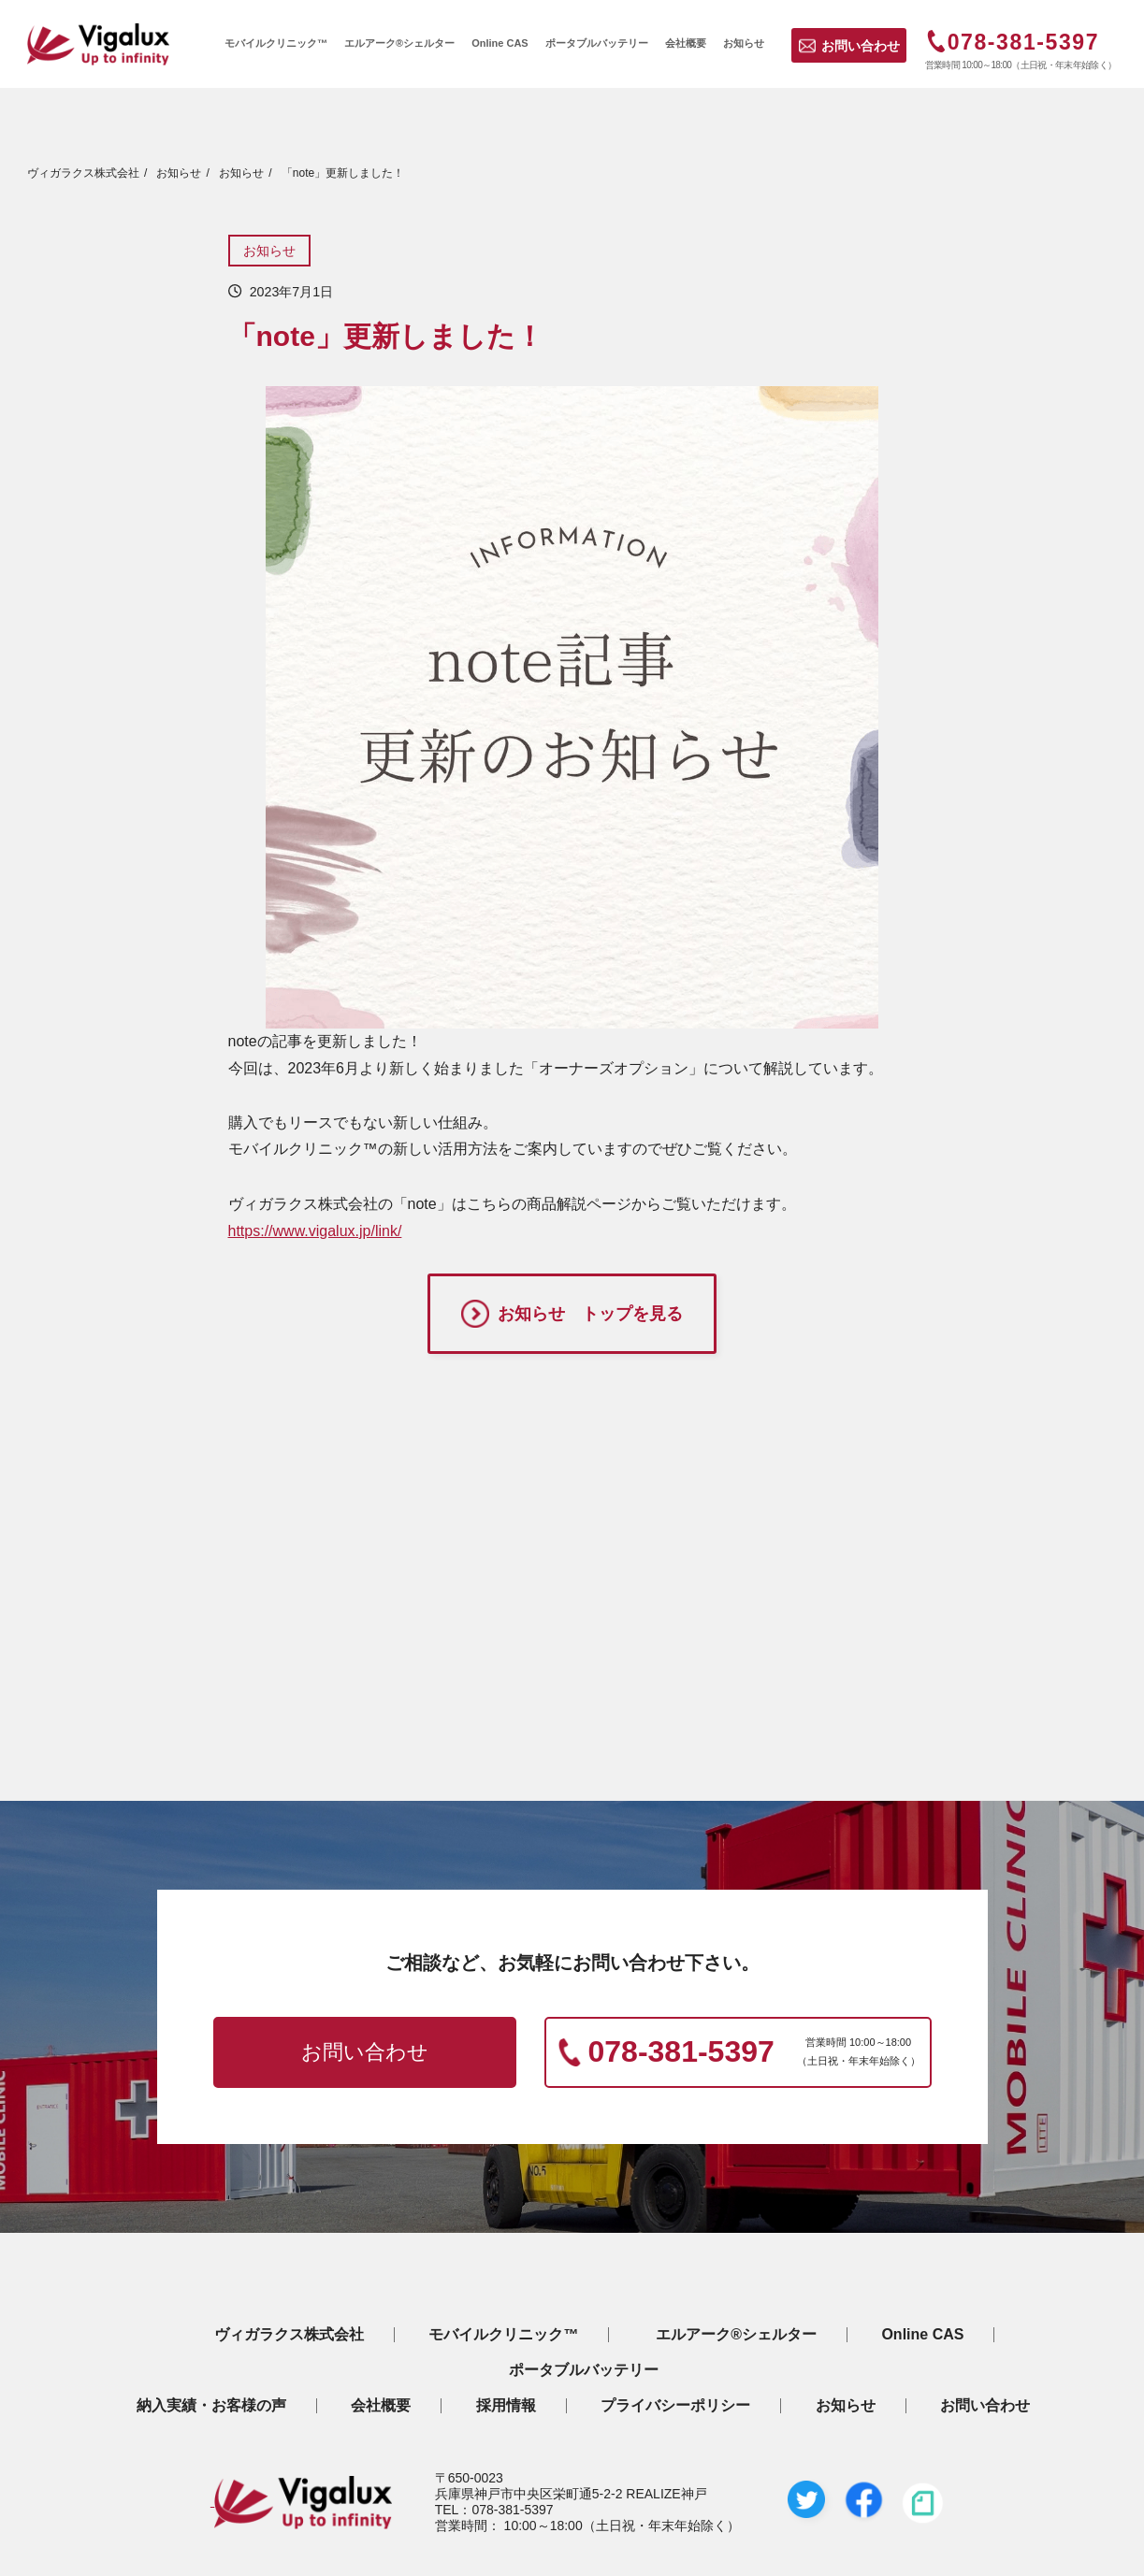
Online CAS (922, 2334)
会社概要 (381, 2405)
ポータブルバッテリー (584, 2370)
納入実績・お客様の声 (211, 2405)
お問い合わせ (860, 45)
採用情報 (506, 2405)
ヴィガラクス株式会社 (289, 2334)
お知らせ (269, 250)
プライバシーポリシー (675, 2405)
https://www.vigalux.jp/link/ (315, 1231)
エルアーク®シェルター (736, 2334)
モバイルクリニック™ (503, 2334)
